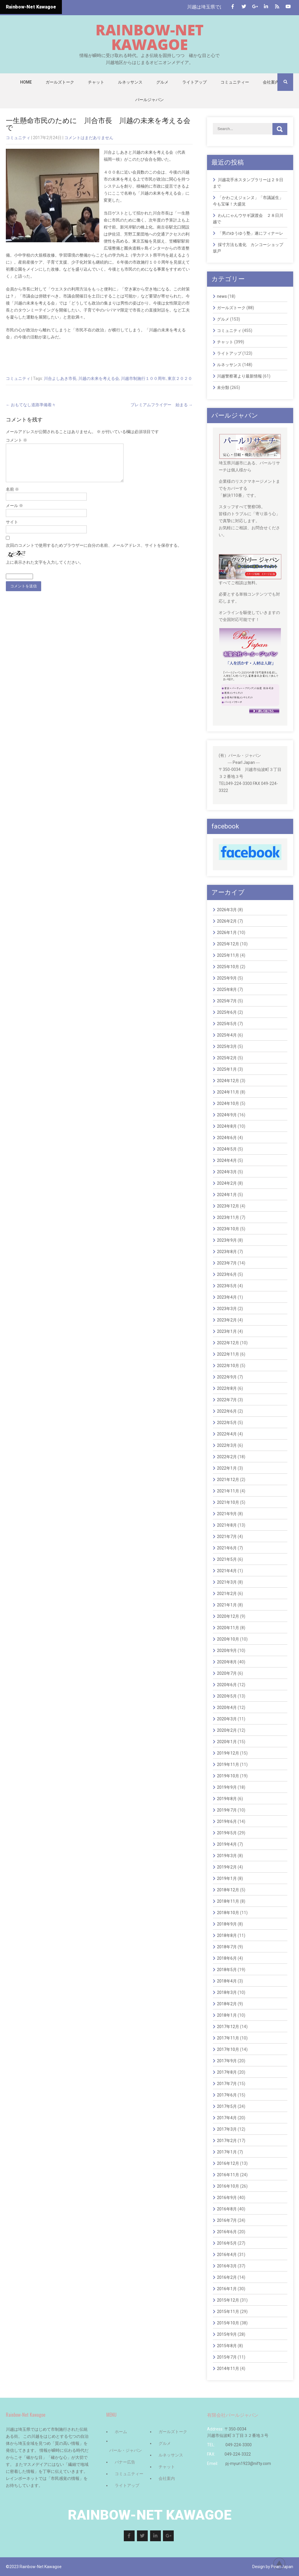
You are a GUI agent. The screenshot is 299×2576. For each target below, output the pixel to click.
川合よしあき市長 (60, 378)
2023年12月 (228, 1206)
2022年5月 (227, 1422)
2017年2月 (227, 2140)
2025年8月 (227, 989)
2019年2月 (227, 1867)
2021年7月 (227, 1536)
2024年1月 (227, 1194)
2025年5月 (227, 1023)
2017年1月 (227, 2152)
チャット (96, 82)
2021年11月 (228, 1491)
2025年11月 (228, 955)
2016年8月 (227, 2209)
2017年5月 (227, 2106)
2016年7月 (227, 2220)
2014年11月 (228, 2368)
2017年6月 (227, 2095)
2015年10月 (228, 2323)
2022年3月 (227, 1445)
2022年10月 (228, 1365)
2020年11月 (228, 1627)
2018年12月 (228, 1890)
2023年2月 (227, 1320)
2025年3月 (227, 1046)
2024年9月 (227, 1115)
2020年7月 (227, 1673)
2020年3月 (227, 1719)
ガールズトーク (60, 82)
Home (26, 82)
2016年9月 (227, 2197)
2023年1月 (227, 1331)
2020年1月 (227, 1741)
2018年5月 (227, 1969)
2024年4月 (227, 1160)
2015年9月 (227, 2334)
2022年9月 (227, 1377)
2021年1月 (227, 1605)
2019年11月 (228, 1764)
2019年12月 (228, 1753)
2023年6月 (227, 1274)
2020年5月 (227, 1696)
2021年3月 (227, 1582)
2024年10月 (228, 1103)
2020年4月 (227, 1707)
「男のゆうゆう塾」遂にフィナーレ (250, 233)
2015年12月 (228, 2300)
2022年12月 (228, 1342)
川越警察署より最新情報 (239, 376)
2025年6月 (227, 1012)
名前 (12, 496)
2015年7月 (227, 2357)
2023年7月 (227, 1263)
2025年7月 (227, 1001)
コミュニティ (18, 137)
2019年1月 (227, 1878)
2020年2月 (227, 1730)
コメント (16, 440)
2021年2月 (227, 1593)
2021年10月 (228, 1502)
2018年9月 (227, 1924)
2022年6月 (227, 1411)
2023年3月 (227, 1308)
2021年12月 (228, 1479)
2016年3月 (227, 2266)
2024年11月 (228, 1092)
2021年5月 (227, 1559)
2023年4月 (227, 1297)
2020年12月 (228, 1616)
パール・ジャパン (125, 2450)
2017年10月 (228, 2049)
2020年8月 (227, 1662)
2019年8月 (227, 1798)
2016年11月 (228, 2174)
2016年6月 (227, 2231)
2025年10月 (228, 966)
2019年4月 (227, 1844)
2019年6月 (227, 1821)
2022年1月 (227, 1468)
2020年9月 (227, 1650)
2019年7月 (227, 1810)
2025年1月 (227, 1069)
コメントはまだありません (88, 137)
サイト (12, 529)
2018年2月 (227, 2003)
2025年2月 (227, 1058)
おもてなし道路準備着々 (31, 404)
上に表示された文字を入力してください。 (45, 569)
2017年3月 (227, 2129)
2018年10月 (228, 1912)
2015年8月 (227, 2345)
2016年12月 (228, 2163)
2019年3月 (227, 1855)
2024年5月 (227, 1149)
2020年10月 (228, 1639)
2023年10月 (228, 1228)
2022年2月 (227, 1456)
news (222, 296)
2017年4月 (227, 2117)
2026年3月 (227, 909)
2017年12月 (228, 2026)
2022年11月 (228, 1354)
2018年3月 (227, 1992)
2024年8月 (227, 1126)
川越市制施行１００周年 (143, 378)
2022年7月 (227, 1399)
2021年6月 (227, 1548)
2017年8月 (227, 2072)
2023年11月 (228, 1217)
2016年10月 (228, 2186)
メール (14, 512)
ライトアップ (194, 82)
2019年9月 (227, 1787)
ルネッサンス (130, 82)
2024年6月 (227, 1137)
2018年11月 (228, 1901)
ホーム (121, 2431)
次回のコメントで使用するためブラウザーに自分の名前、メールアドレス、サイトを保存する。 (94, 552)
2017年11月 (228, 2038)
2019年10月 (228, 1776)
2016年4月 (227, 2254)
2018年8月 (227, 1935)
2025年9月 (227, 978)
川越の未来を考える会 (98, 378)
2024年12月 (228, 1080)
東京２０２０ (180, 378)
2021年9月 (227, 1513)
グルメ (162, 82)
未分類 (223, 387)
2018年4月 (227, 1981)
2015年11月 (228, 2311)
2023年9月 (227, 1240)
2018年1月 (227, 2015)
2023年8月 (227, 1251)
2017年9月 (227, 2060)
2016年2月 (227, 2277)
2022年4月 (227, 1434)
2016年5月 (227, 2243)
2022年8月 (227, 1388)
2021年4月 (227, 1570)
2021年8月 (227, 1525)
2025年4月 (227, 1035)
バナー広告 (125, 2462)
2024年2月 (227, 1183)
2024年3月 (227, 1172)
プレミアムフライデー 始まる (162, 404)
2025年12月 (228, 944)
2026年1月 (227, 932)
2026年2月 (227, 921)
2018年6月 (227, 1958)
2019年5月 (227, 1833)
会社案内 (271, 82)
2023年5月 (227, 1285)
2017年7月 (227, 2083)
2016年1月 (227, 2288)
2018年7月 (227, 1946)
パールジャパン (149, 99)
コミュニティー (234, 82)
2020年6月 (227, 1684)
